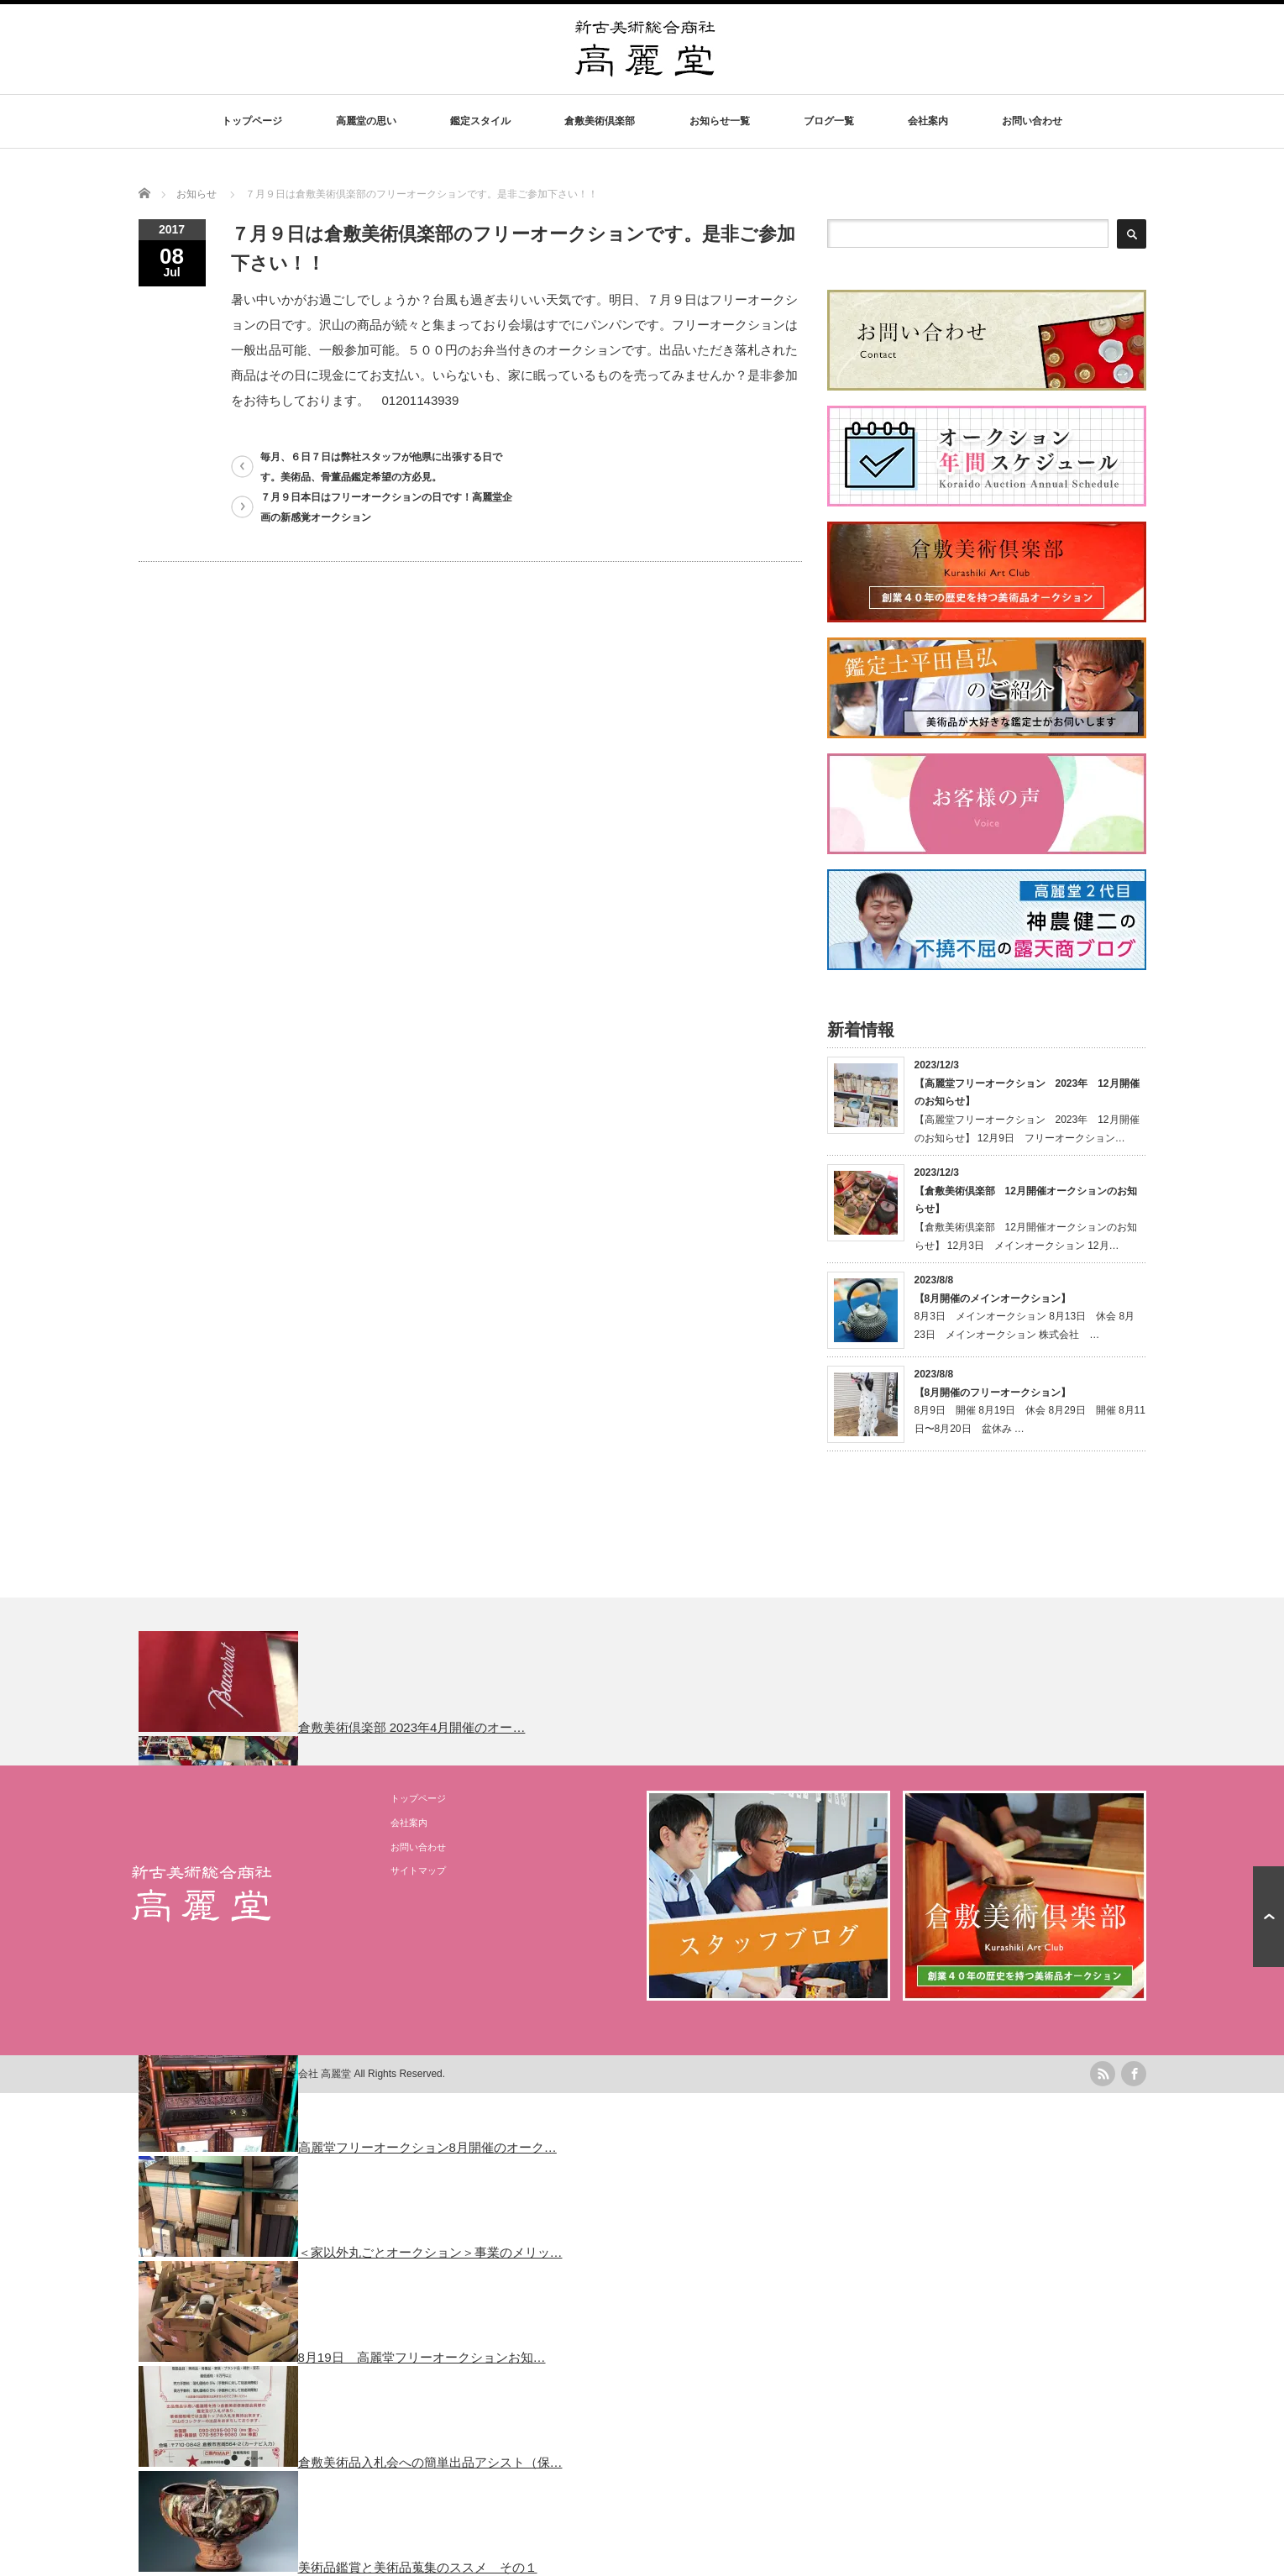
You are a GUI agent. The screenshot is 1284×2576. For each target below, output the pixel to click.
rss (1102, 2073)
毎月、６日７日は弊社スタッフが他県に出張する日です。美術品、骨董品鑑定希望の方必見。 (381, 467)
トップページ (252, 121)
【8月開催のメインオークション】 (993, 1298)
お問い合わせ (1032, 121)
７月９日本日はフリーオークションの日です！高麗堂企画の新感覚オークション (386, 507)
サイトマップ (418, 1870)
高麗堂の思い (366, 121)
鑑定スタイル (480, 121)
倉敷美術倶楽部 (599, 121)
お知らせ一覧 (719, 121)
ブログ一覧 (829, 121)
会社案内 (928, 121)
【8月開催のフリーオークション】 (993, 1392)
